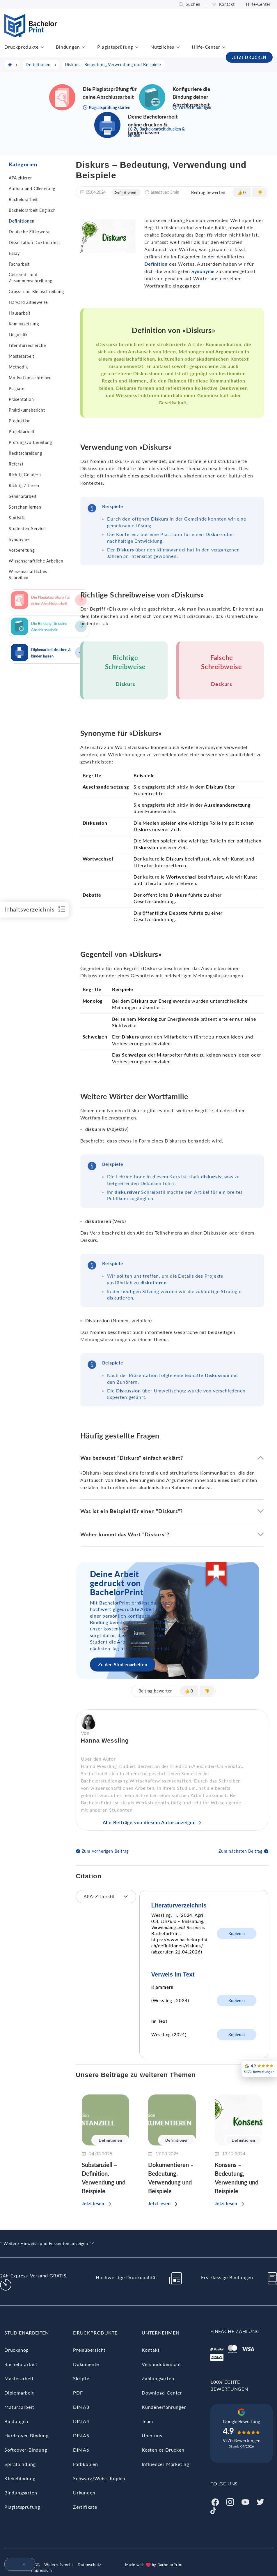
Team (147, 2421)
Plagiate (16, 388)
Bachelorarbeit (23, 199)
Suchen (193, 4)
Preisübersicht (89, 2350)
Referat (16, 463)
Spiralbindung (19, 2464)
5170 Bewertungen (242, 2440)
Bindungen (68, 47)
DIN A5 (81, 2435)
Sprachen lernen (25, 507)
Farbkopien (85, 2464)
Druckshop (16, 2350)
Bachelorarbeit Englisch (32, 210)
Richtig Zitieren (24, 485)
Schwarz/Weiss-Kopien (99, 2478)
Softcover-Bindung (25, 2449)
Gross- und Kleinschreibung (36, 291)
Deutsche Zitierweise (30, 231)
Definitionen (22, 220)
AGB (35, 2564)
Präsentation (21, 399)
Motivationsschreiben (30, 377)
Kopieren (236, 1933)
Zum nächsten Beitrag (240, 1851)
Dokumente (86, 2364)
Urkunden (84, 2492)
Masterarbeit (21, 356)
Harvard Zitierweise (28, 302)
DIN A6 (81, 2449)
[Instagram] (230, 2501)
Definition (156, 264)
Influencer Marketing (165, 2464)
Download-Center (162, 2392)
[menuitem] (17, 2564)
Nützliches (162, 47)
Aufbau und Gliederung (32, 188)
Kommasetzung (24, 323)
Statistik (17, 517)
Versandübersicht (161, 2364)
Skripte (81, 2378)
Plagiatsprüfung (115, 47)
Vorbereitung (22, 550)
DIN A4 (81, 2421)
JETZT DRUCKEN (249, 57)
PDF (78, 2392)
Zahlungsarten (158, 2378)
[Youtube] (245, 2501)
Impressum (41, 2570)
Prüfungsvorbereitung (30, 442)
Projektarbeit (21, 431)
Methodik (18, 366)
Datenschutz (89, 2564)
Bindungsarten (20, 2492)
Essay (14, 253)
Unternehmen (161, 2332)
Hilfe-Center (258, 4)
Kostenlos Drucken (163, 2449)
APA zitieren (21, 177)
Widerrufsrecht (58, 2564)
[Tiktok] (213, 2510)
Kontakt (227, 4)
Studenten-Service (27, 528)
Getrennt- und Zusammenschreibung (30, 277)
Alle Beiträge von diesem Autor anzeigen (149, 1822)
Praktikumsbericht (27, 410)
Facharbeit (19, 264)
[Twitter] (260, 2501)
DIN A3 (81, 2407)
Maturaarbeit (19, 2407)
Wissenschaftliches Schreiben (28, 574)
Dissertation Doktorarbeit (34, 242)
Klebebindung (19, 2478)
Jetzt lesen (93, 2203)
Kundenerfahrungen (164, 2407)
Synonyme (19, 539)
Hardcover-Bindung (26, 2435)
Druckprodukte (21, 47)
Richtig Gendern (25, 474)
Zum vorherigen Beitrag (105, 1851)
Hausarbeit (20, 313)
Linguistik (18, 334)
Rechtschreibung (25, 453)
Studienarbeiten (26, 2332)
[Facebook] (215, 2501)
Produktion (20, 420)
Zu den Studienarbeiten (122, 1664)
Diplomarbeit (19, 2392)
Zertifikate (85, 2507)
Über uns (152, 2435)
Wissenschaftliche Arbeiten (36, 560)
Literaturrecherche (27, 345)
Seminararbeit (22, 496)
